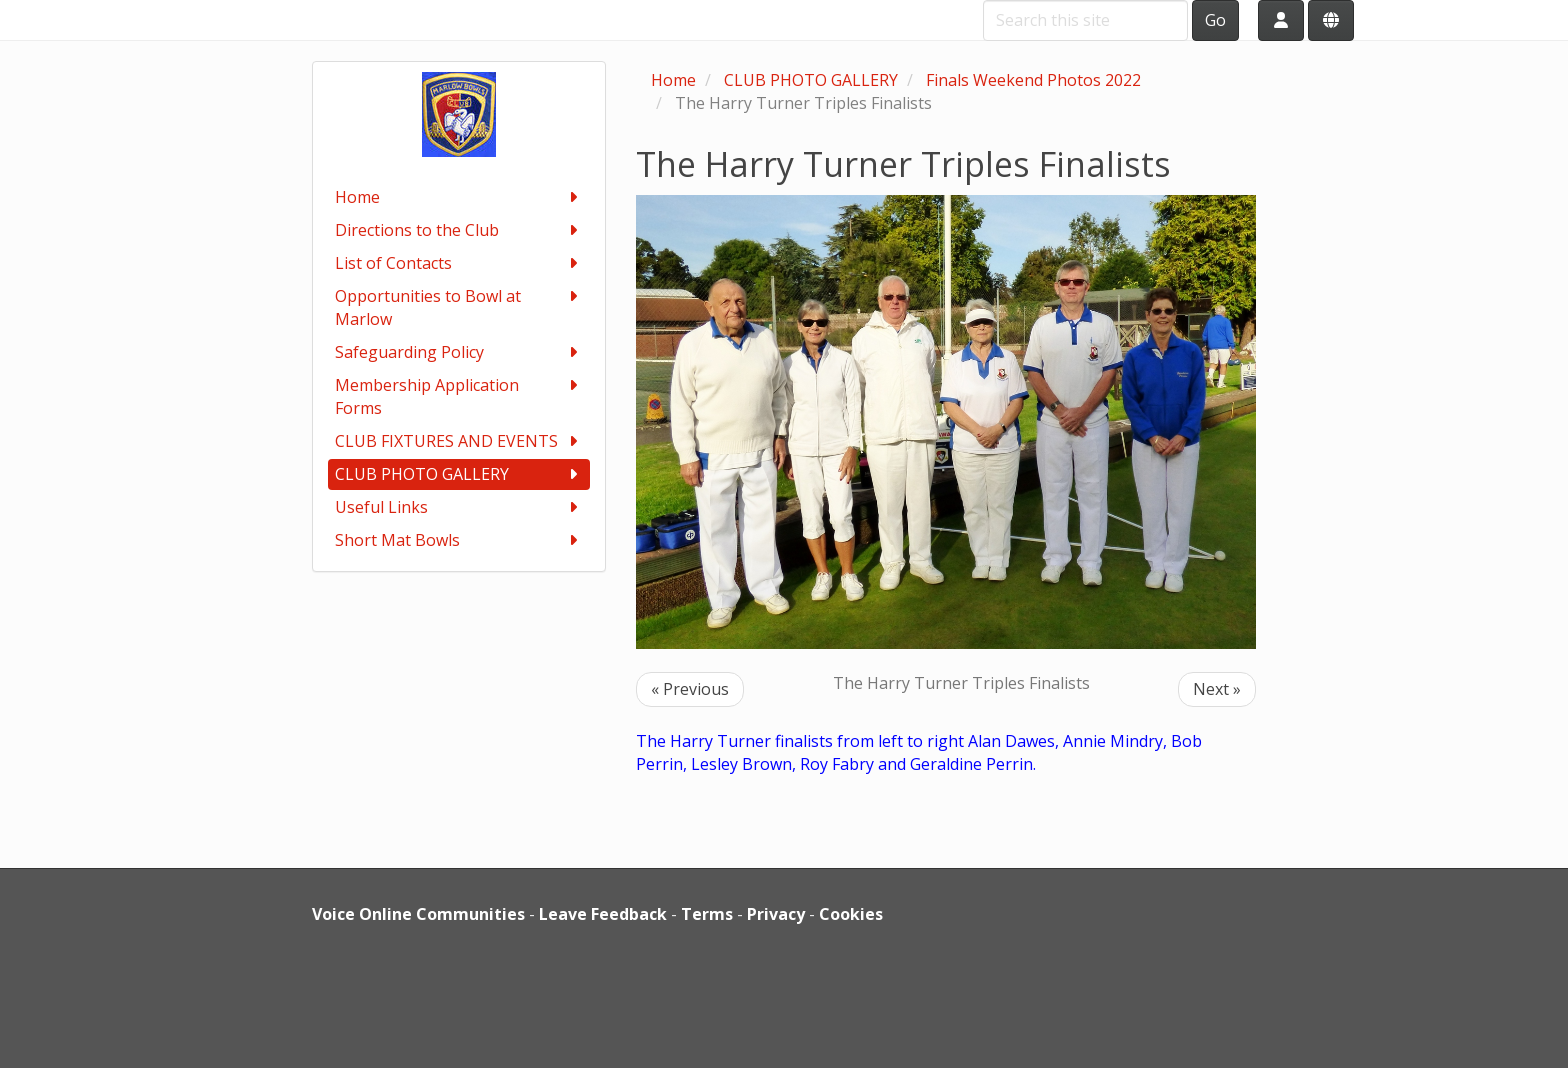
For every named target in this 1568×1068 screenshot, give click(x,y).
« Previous (690, 689)
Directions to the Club (459, 230)
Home (459, 197)
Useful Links (459, 507)
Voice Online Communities (418, 914)
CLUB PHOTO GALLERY (459, 474)
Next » (1217, 689)
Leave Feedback (603, 914)
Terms (707, 914)
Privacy (776, 914)
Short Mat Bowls (459, 540)
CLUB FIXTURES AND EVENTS (459, 441)
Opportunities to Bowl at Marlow (459, 307)
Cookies (851, 914)
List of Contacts (459, 263)
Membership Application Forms (459, 396)
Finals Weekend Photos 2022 (1033, 80)
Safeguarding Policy (459, 352)
